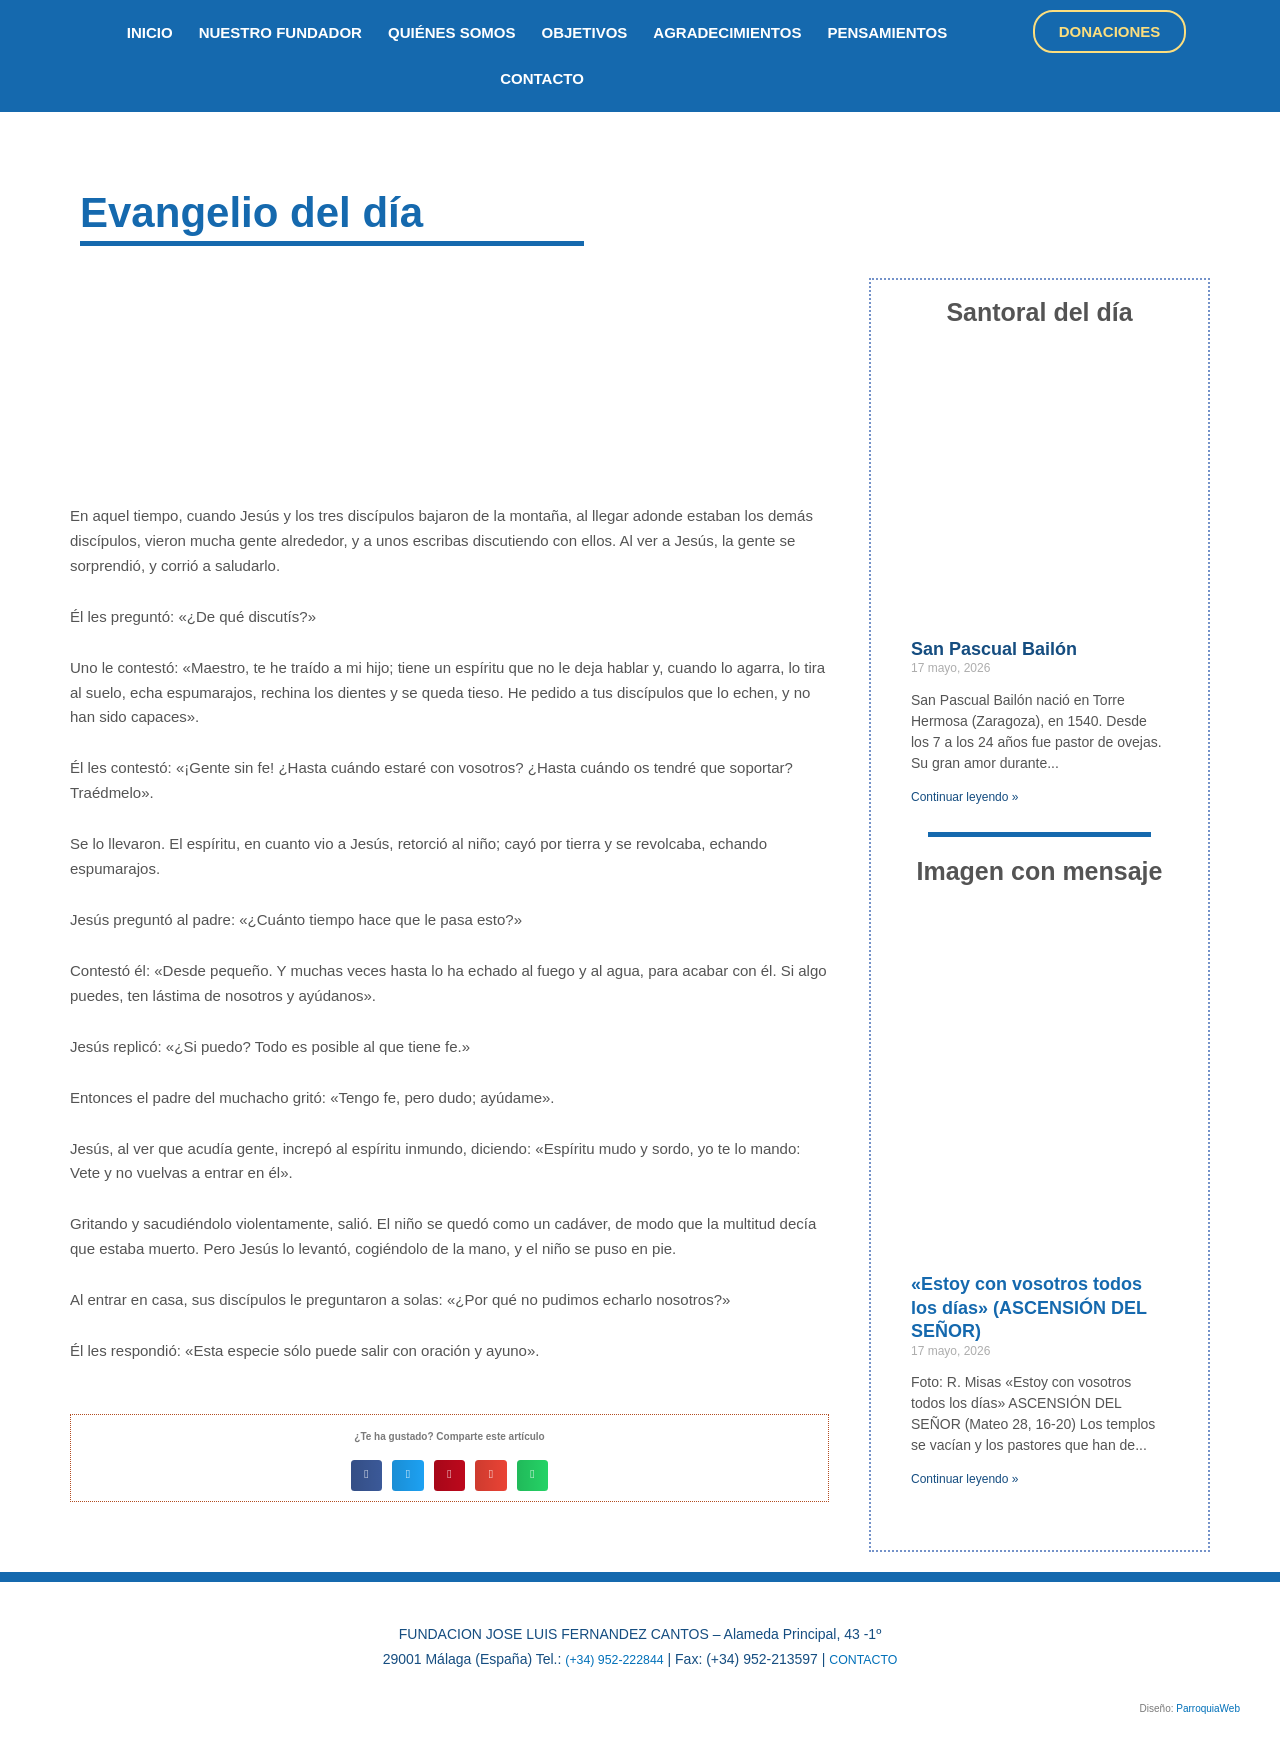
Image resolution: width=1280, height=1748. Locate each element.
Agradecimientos (727, 32)
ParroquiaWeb (1208, 1707)
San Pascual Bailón (994, 649)
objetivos (585, 32)
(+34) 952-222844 (610, 1659)
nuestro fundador (280, 32)
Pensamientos (887, 32)
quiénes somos (452, 32)
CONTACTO (869, 1659)
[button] (367, 1476)
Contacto (542, 78)
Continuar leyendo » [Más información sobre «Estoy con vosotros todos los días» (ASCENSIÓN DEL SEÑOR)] (964, 1479)
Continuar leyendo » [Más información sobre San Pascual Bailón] (964, 797)
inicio (150, 32)
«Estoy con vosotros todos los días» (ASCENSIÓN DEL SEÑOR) (1029, 1307)
